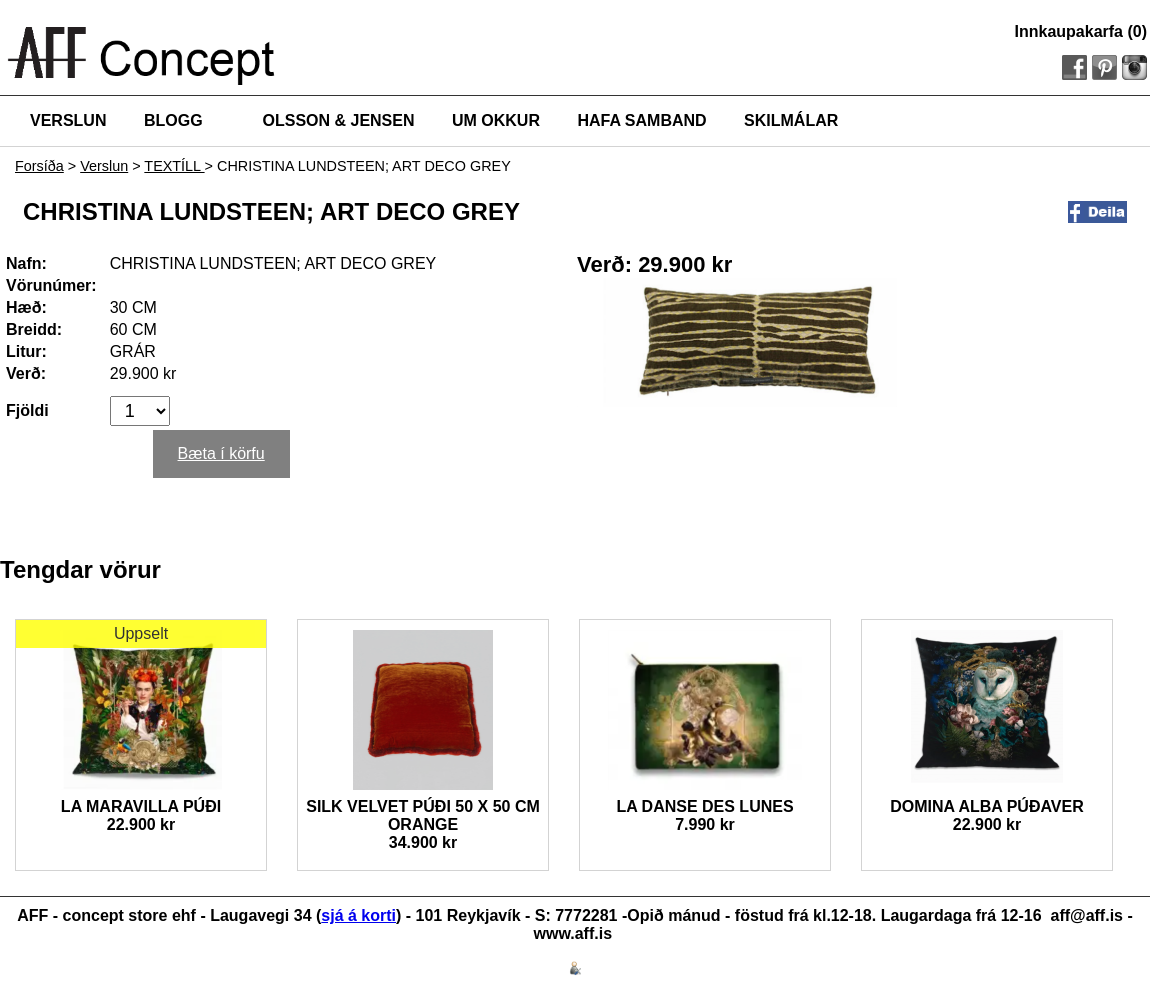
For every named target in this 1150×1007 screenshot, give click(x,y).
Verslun (104, 166)
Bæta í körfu (221, 453)
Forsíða (39, 166)
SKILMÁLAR (791, 120)
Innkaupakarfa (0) (1081, 31)
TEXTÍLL (174, 166)
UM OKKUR (496, 120)
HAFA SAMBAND (641, 120)
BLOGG (173, 120)
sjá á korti (358, 915)
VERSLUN (68, 120)
